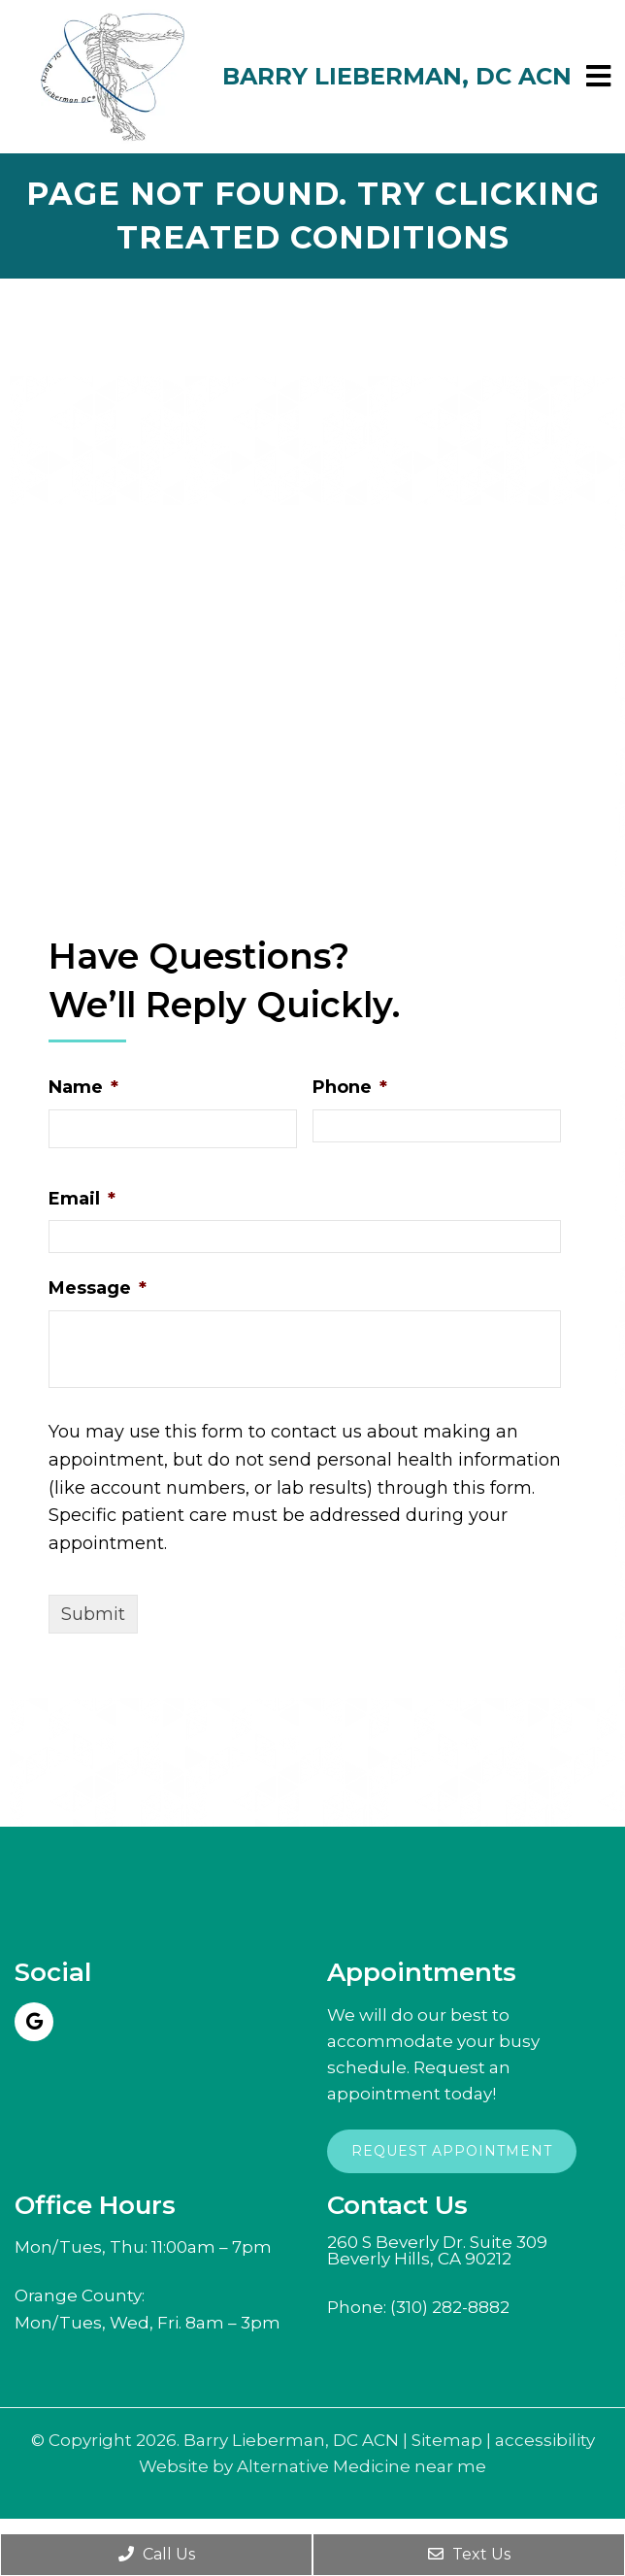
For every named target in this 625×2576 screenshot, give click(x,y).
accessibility (545, 2440)
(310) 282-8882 (450, 2307)
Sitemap (446, 2440)
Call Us (156, 2554)
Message (98, 1288)
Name (83, 1087)
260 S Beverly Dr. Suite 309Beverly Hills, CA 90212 (437, 2250)
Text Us (469, 2554)
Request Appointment (451, 2151)
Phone (349, 1087)
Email (82, 1198)
